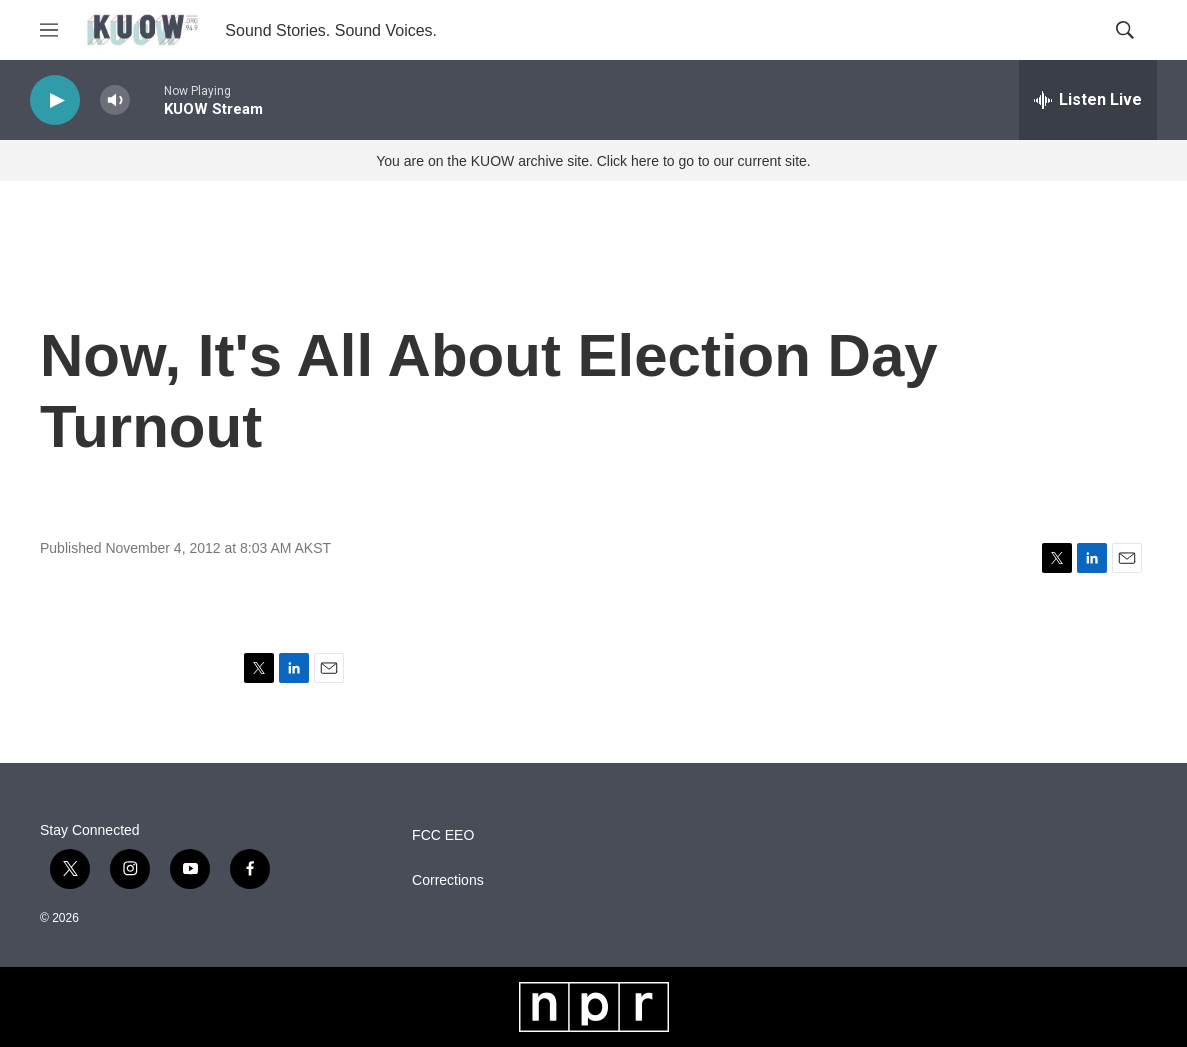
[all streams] (1088, 100)
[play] (55, 100)
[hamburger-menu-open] (49, 30)
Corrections (448, 880)
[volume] (115, 100)
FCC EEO (443, 835)
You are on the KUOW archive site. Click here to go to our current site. (593, 161)
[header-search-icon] (1125, 30)
